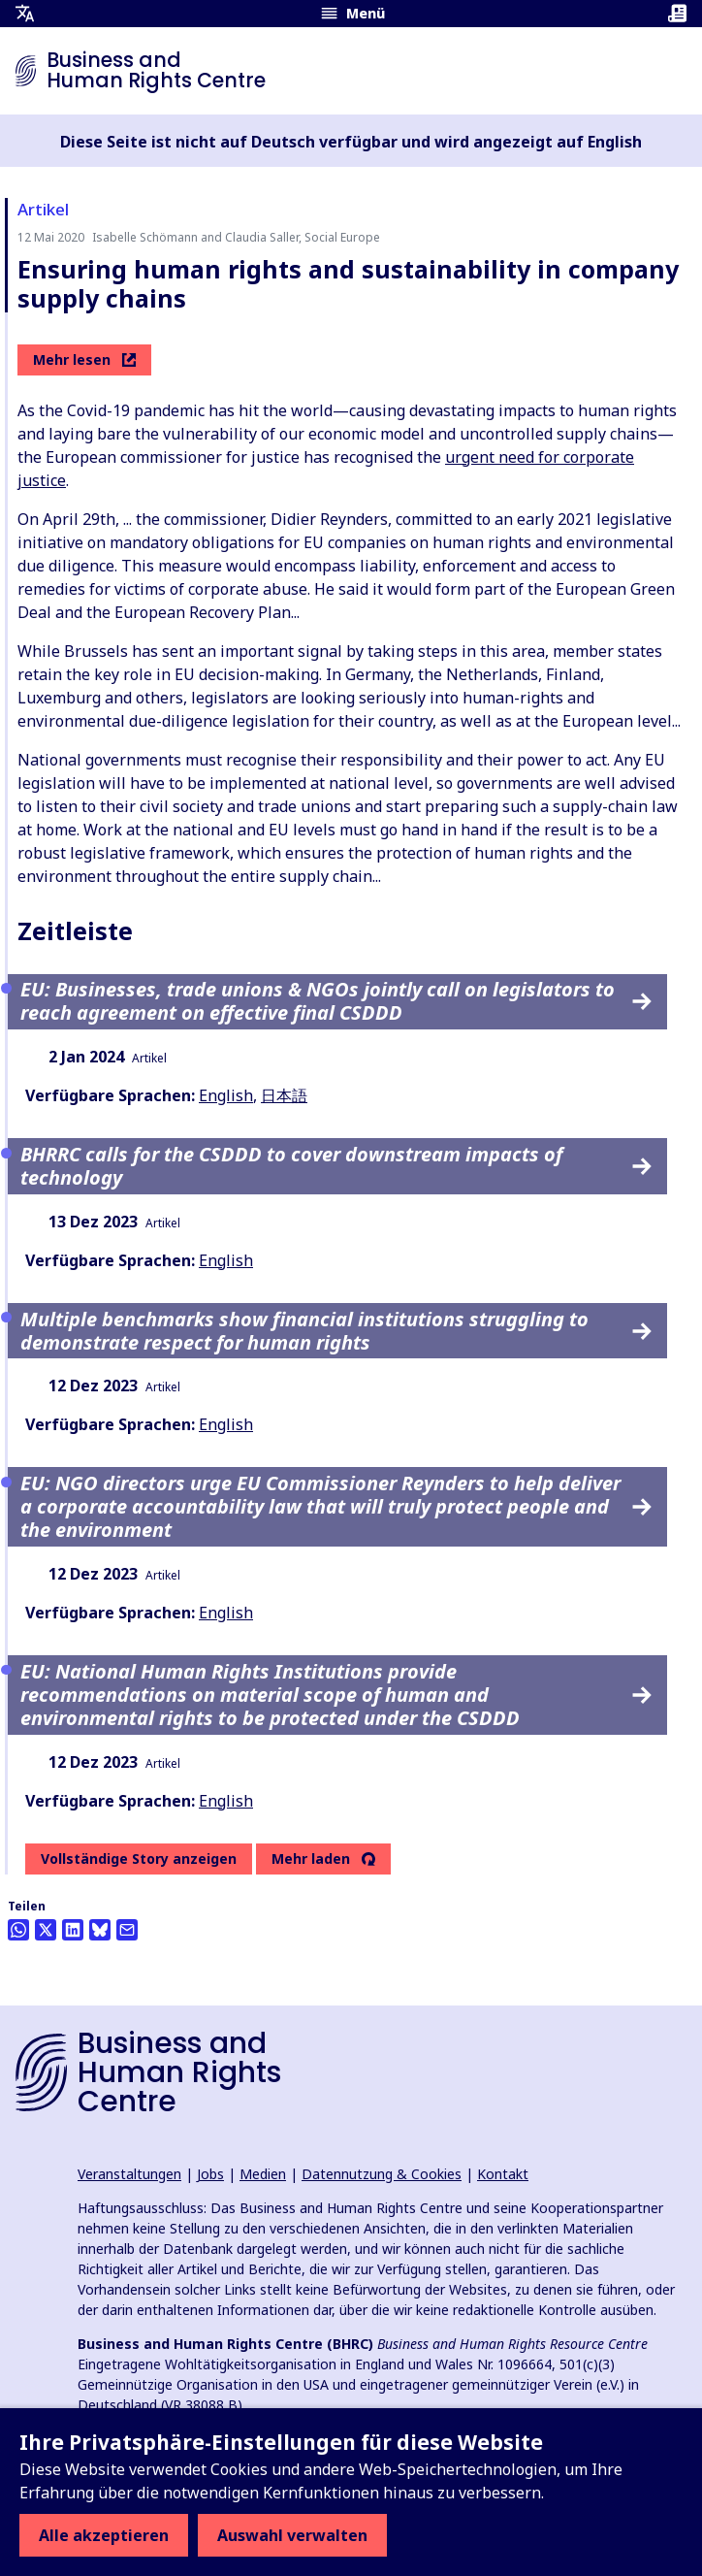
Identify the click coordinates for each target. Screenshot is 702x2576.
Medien (262, 2174)
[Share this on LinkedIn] (72, 1929)
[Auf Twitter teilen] (45, 1929)
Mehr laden (310, 1859)
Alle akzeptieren (104, 2535)
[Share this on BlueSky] (100, 1929)
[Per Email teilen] (127, 1929)
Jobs (210, 2174)
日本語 (284, 1095)
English (226, 1095)
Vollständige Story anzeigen (139, 1858)
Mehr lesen (84, 359)
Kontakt (502, 2174)
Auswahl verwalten (292, 2535)
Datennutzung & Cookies (382, 2174)
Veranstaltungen (129, 2174)
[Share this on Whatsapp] (18, 1929)
